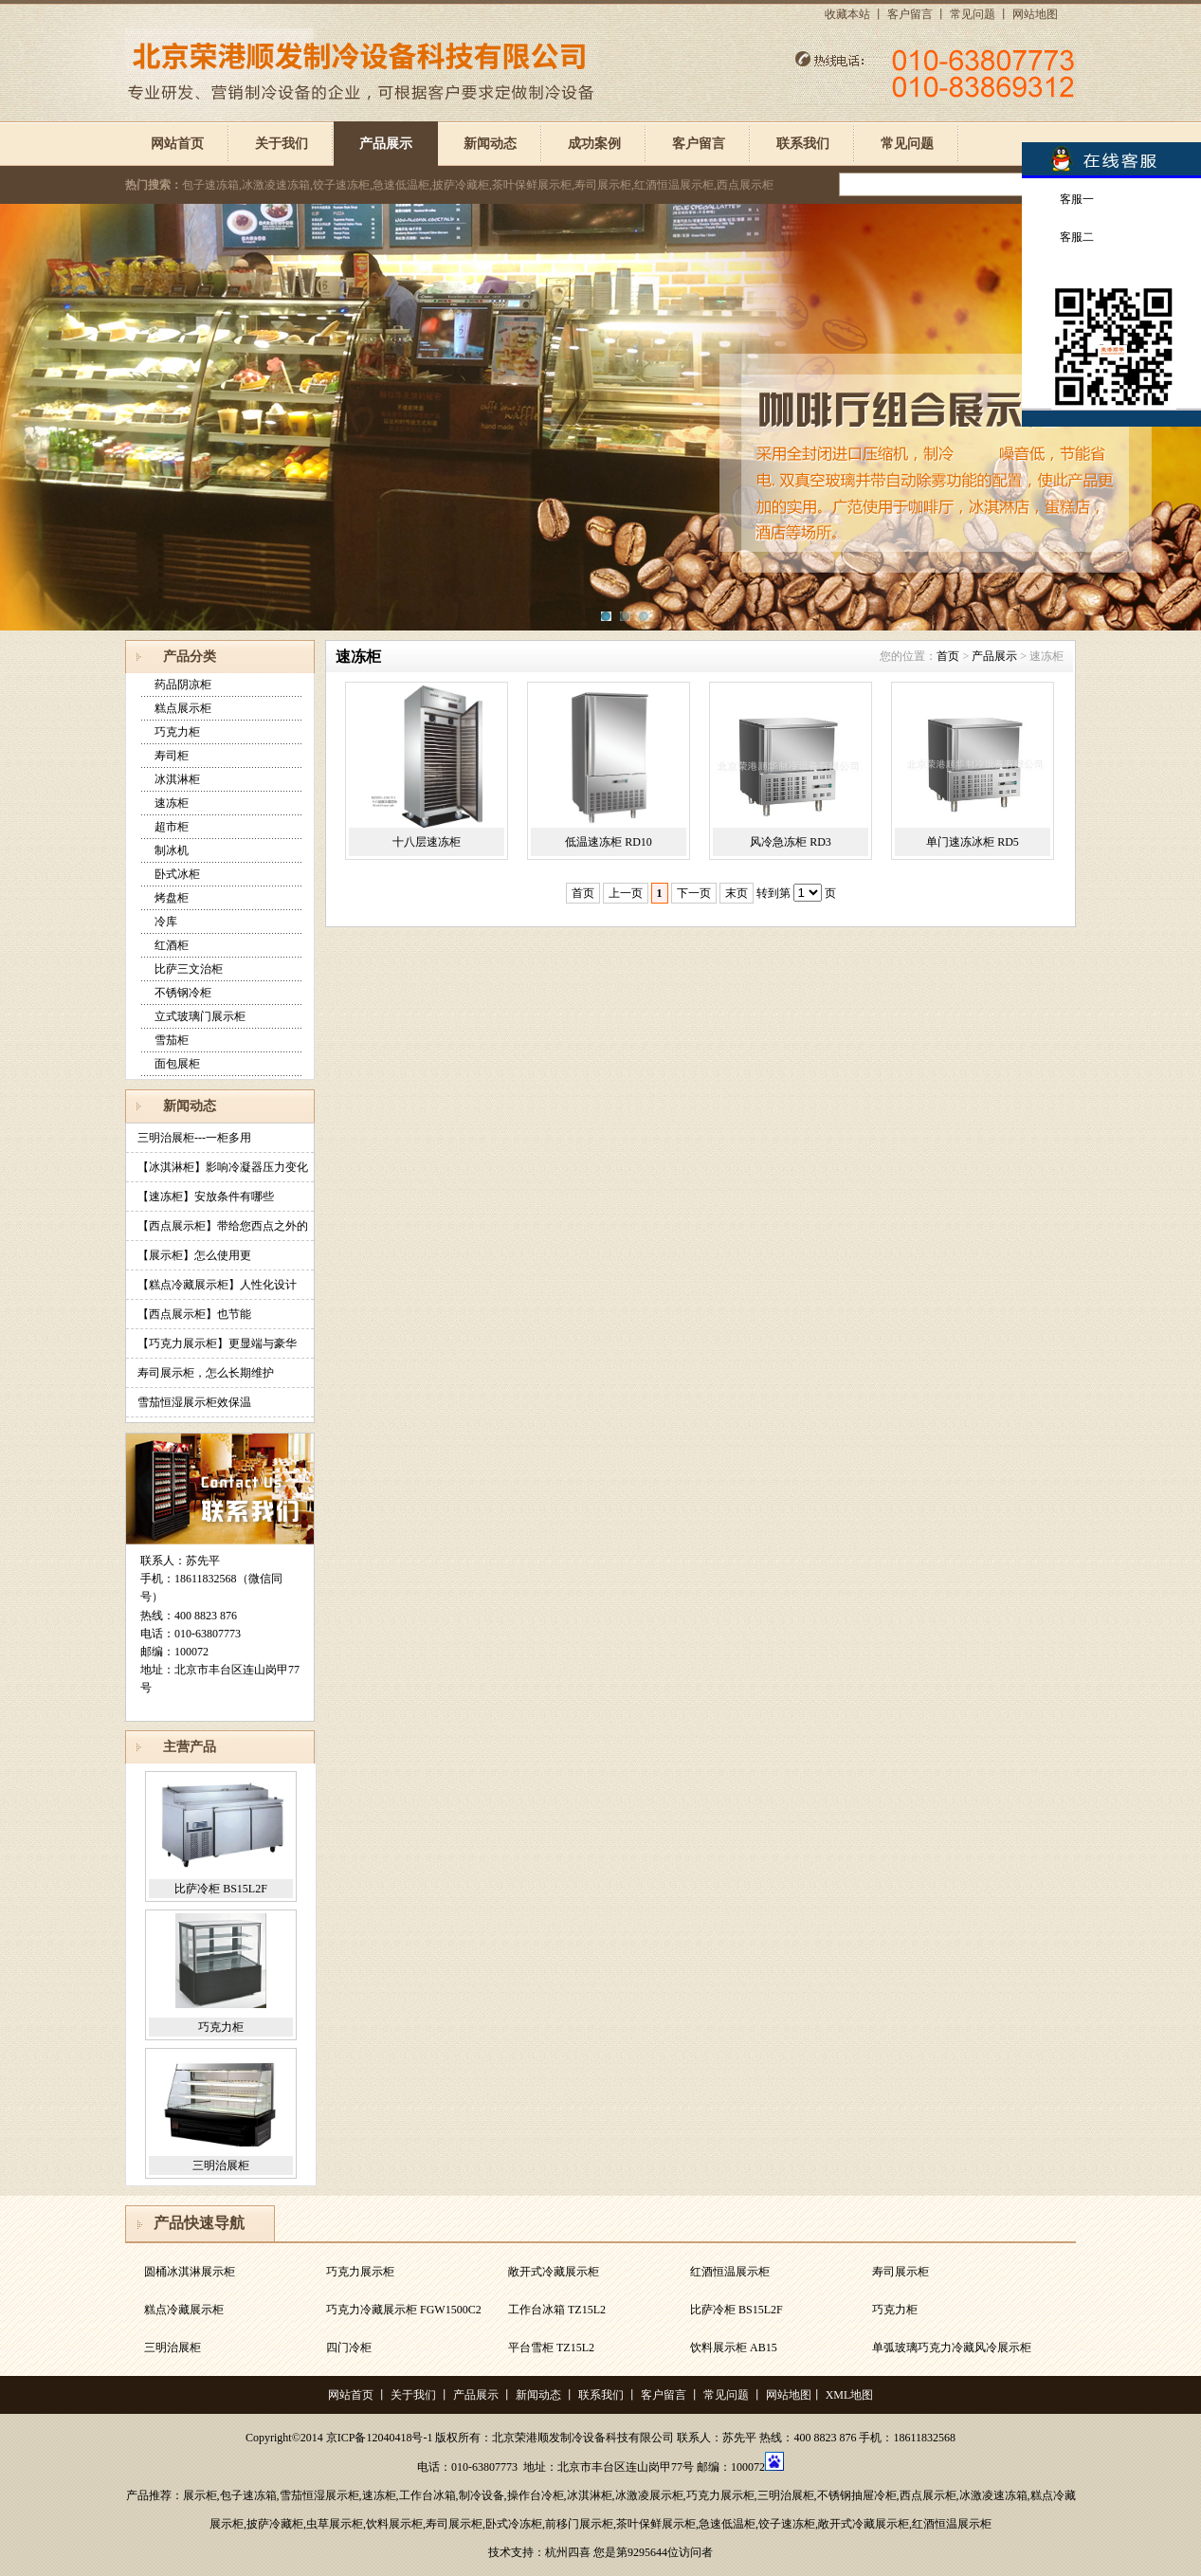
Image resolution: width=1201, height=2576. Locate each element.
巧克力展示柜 (360, 2271)
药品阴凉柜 (183, 684)
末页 (736, 893)
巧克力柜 (177, 732)
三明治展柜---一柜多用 (194, 1137)
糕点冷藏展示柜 (184, 2309)
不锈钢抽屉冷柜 (857, 2495)
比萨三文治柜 (189, 969)
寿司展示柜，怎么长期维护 (205, 1372)
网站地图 (1035, 14)
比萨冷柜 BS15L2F (220, 1888)
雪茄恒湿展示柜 (319, 2495)
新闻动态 (490, 144)
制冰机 (172, 850)
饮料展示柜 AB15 (733, 2347)
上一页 (626, 893)
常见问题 (972, 14)
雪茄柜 (172, 1040)
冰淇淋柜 (177, 779)
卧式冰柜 (177, 874)
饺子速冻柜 (786, 2523)
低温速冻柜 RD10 (608, 842)
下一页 (694, 893)
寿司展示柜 (900, 2271)
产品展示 (385, 144)
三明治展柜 (220, 2165)
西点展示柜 (928, 2495)
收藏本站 (847, 14)
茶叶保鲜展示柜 (656, 2523)
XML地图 (850, 2395)
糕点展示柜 (183, 708)
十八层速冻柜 (426, 842)
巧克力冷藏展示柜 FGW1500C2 (404, 2309)
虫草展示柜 (334, 2523)
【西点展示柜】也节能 (194, 1314)
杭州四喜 (568, 2552)
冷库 (166, 921)
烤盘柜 (172, 897)
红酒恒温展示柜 (730, 2271)
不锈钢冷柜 (183, 992)
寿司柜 (172, 755)
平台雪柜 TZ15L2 (551, 2347)
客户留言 (910, 14)
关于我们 (281, 144)
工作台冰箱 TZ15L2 (557, 2309)
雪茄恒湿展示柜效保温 (194, 1402)
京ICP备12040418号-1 (379, 2437)
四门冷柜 (349, 2347)
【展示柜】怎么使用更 (194, 1255)
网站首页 (177, 144)
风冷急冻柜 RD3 (790, 842)
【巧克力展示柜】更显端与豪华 (217, 1343)
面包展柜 (177, 1063)
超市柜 (172, 826)
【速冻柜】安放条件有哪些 (205, 1196)
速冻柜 (172, 803)
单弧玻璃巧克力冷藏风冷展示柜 (951, 2347)
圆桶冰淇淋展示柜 (189, 2271)
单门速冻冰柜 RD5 (972, 842)
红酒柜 (172, 945)
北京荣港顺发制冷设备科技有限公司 (583, 2437)
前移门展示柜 (579, 2523)
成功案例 (594, 144)
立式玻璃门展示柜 (200, 1016)
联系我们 (802, 144)
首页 (948, 656)
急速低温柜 (727, 2523)
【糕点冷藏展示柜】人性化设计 (217, 1284)
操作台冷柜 (535, 2495)
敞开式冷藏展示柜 (553, 2271)
